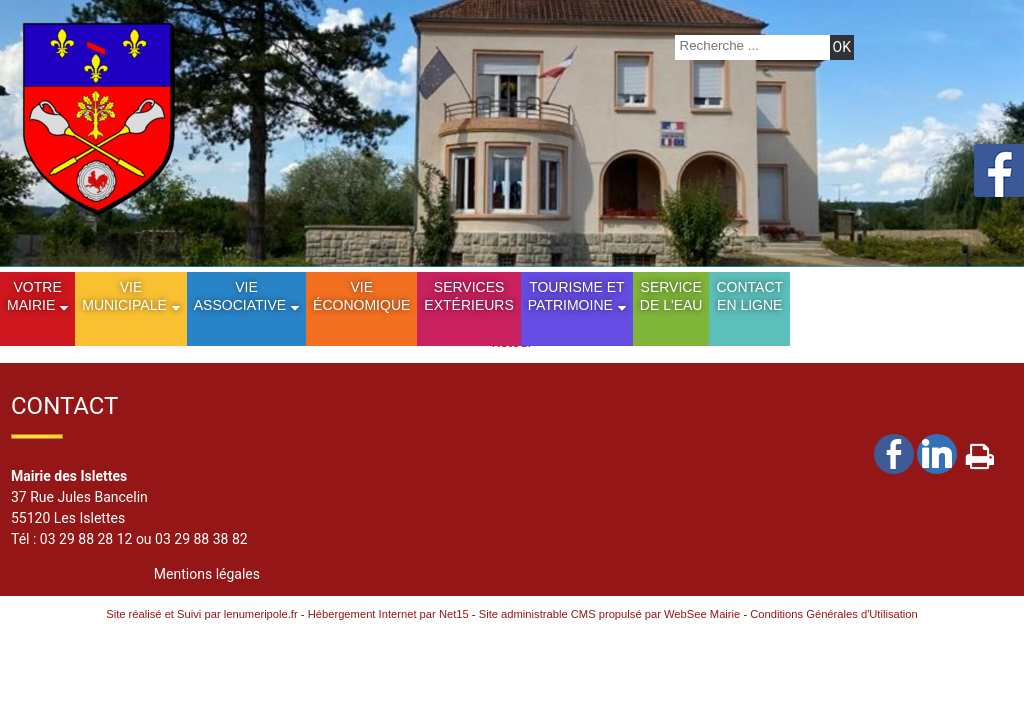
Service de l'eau (671, 296)
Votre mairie (34, 296)
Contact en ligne (749, 296)
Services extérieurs (468, 296)
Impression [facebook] (980, 452)
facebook (894, 453)
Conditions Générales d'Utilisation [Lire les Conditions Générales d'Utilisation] (834, 614)
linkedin (937, 453)
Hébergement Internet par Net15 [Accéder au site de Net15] (388, 614)
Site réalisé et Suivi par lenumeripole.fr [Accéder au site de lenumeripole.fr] (202, 614)
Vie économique (361, 296)
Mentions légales (207, 574)
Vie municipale (124, 296)
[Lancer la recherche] (842, 47)
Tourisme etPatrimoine (576, 296)
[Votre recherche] (750, 45)
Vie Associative (240, 296)
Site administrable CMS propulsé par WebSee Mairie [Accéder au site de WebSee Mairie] (610, 614)
